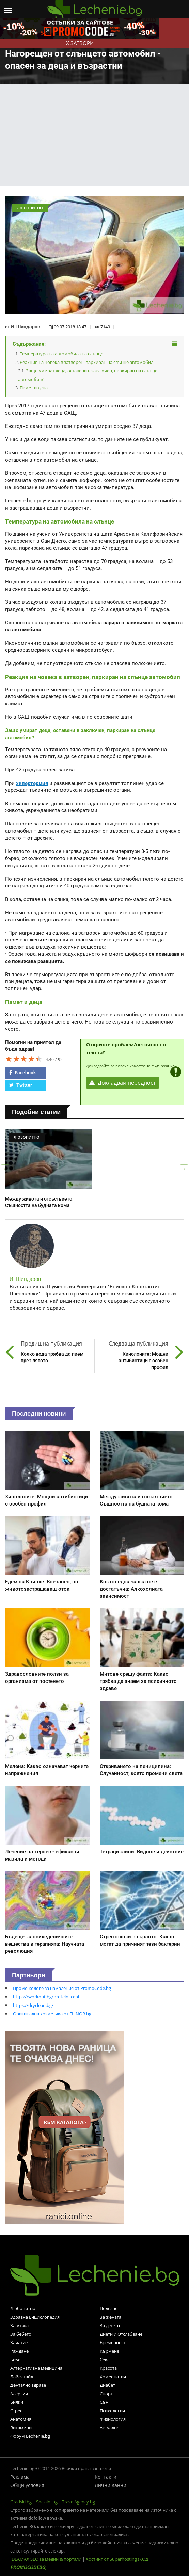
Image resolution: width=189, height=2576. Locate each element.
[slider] (24, 1058)
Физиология (113, 2419)
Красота (108, 2368)
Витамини (21, 2428)
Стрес (16, 2411)
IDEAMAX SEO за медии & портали (46, 2559)
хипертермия (32, 783)
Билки (16, 2402)
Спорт (106, 2393)
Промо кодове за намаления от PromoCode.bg (62, 1988)
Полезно (109, 2308)
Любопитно (22, 2308)
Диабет (107, 2385)
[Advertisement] (95, 135)
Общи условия (27, 2485)
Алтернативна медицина (36, 2368)
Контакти (105, 2477)
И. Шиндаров (25, 326)
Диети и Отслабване (121, 2334)
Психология (112, 2411)
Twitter (20, 1085)
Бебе (15, 2359)
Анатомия (20, 2419)
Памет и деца (34, 388)
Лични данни (110, 2485)
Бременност (113, 2342)
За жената (110, 2317)
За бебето (20, 2334)
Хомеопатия (113, 2376)
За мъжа (19, 2325)
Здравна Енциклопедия (35, 2317)
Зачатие (19, 2342)
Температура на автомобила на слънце (61, 354)
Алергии (19, 2393)
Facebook (22, 1072)
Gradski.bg (21, 2502)
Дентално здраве (28, 2385)
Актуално (110, 2428)
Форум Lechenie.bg (30, 2436)
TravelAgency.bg (78, 2502)
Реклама (20, 2477)
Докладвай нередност (122, 1082)
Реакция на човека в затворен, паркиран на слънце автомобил (86, 362)
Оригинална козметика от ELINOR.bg (52, 2014)
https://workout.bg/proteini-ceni (46, 1997)
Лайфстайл (21, 2376)
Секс (104, 2359)
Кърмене (109, 2351)
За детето (110, 2325)
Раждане (19, 2351)
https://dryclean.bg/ (33, 2005)
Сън (104, 2402)
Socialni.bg (47, 2502)
